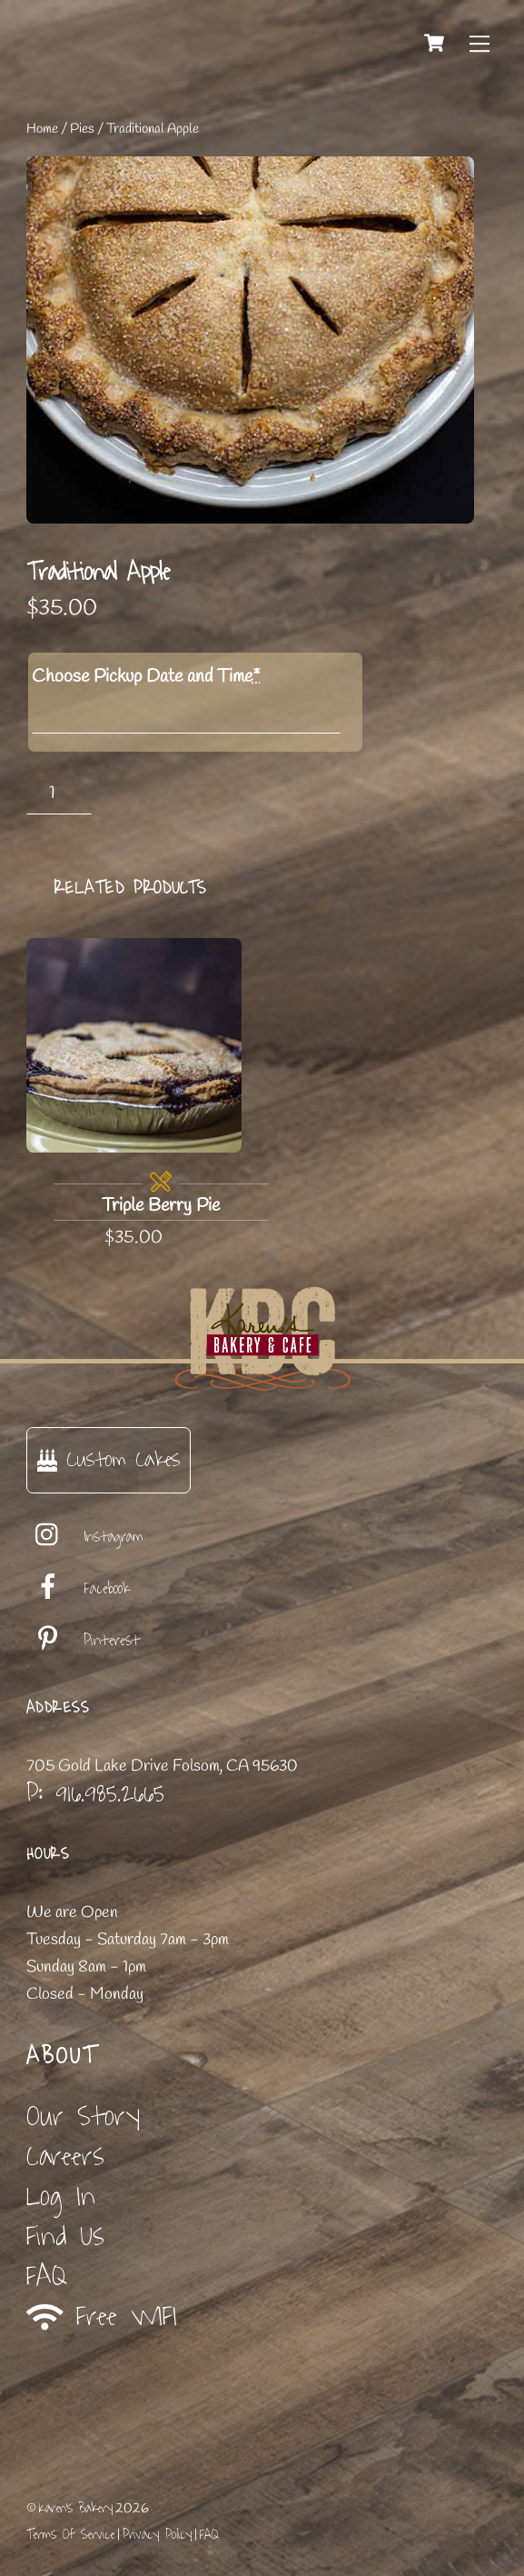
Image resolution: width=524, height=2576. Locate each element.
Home (42, 129)
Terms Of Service (70, 2534)
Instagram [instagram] (84, 1537)
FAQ (46, 2276)
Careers (65, 2156)
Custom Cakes (108, 1459)
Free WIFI (102, 2317)
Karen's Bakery (76, 2508)
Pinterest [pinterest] (83, 1640)
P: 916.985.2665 (95, 1793)
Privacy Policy (157, 2534)
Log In (60, 2196)
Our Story (83, 2116)
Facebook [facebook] (78, 1589)
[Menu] (479, 43)
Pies (82, 129)
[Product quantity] (59, 793)
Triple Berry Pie (161, 1205)
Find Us (65, 2236)
